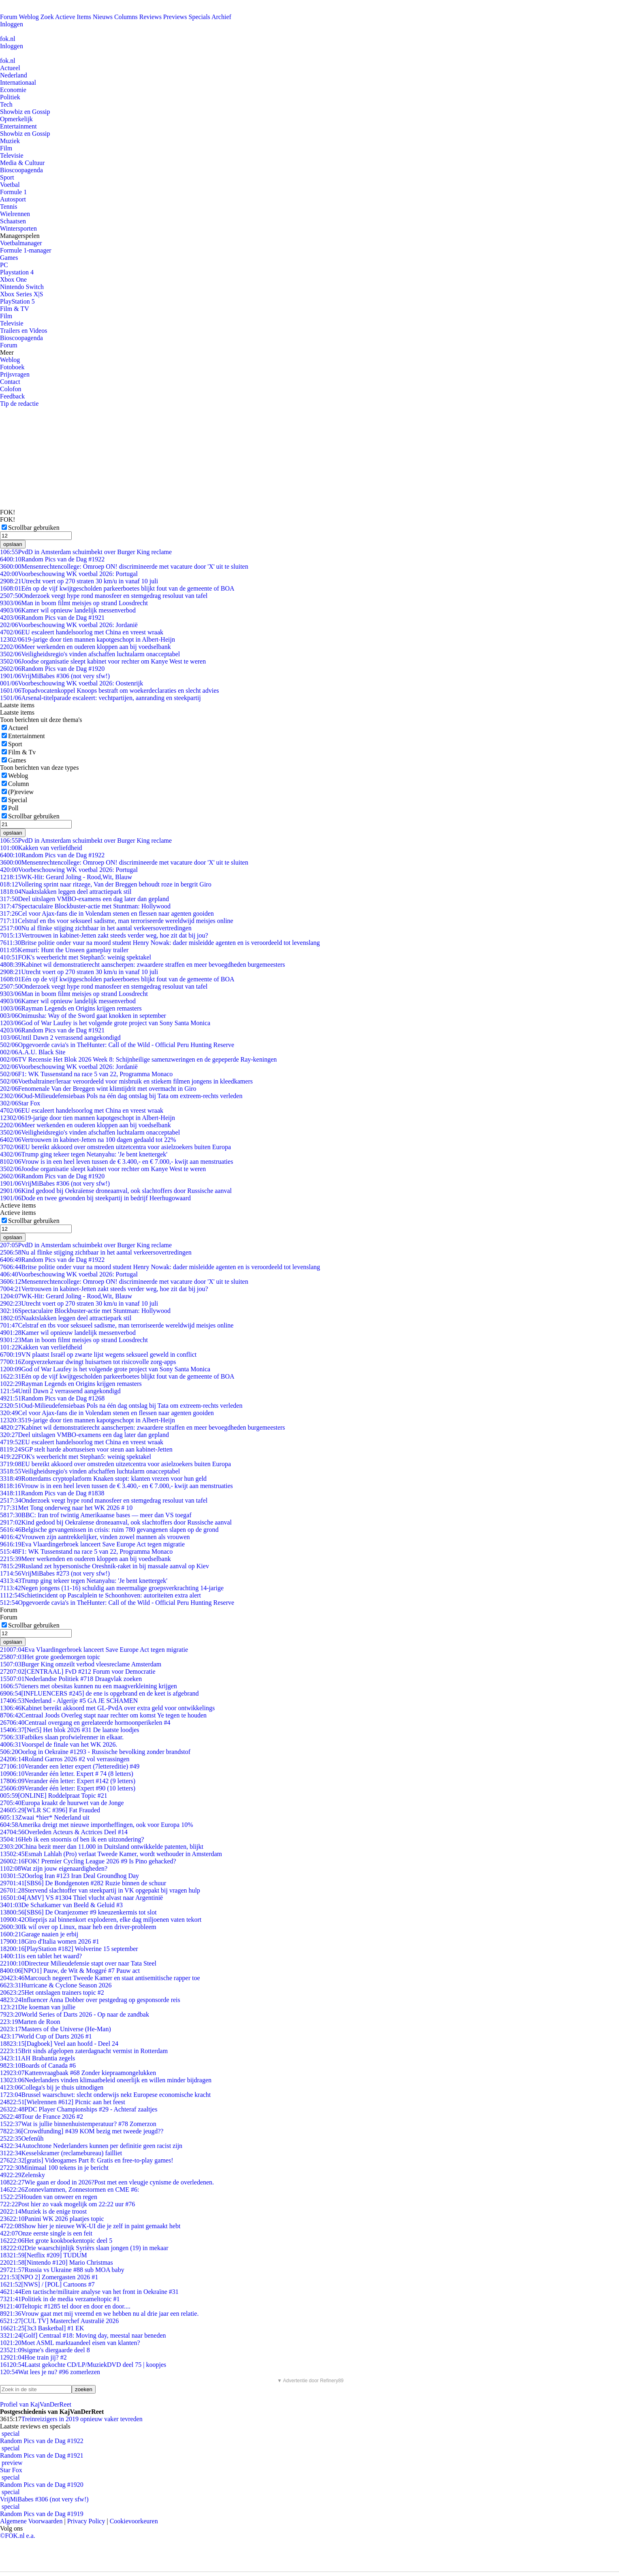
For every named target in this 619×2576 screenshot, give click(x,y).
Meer (7, 352)
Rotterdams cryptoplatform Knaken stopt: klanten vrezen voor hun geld (103, 1478)
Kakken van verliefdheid (41, 847)
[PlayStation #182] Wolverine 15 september (69, 1948)
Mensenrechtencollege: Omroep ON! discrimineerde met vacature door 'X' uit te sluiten (124, 566)
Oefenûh (22, 2138)
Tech (6, 104)
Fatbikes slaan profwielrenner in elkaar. (62, 1737)
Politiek (10, 97)
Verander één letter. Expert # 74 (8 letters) (66, 1773)
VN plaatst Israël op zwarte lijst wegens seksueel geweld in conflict (98, 1354)
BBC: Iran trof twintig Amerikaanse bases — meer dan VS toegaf (96, 1515)
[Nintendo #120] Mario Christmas (56, 2262)
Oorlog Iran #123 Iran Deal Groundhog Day (69, 1875)
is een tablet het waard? (41, 1956)
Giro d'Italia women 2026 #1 (49, 1941)
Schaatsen (13, 221)
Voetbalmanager (21, 243)
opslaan (12, 544)
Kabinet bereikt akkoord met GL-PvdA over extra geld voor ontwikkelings (107, 1707)
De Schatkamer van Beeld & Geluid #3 (61, 1904)
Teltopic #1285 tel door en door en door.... (65, 2306)
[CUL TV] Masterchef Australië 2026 (59, 2320)
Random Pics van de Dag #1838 (52, 1493)
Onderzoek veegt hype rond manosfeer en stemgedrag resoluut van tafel (103, 595)
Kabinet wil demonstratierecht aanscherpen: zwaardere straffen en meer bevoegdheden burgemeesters (142, 964)
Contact (10, 381)
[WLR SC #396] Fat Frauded (50, 1810)
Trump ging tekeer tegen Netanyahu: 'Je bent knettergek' (83, 1154)
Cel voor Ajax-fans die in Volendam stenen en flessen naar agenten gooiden (107, 913)
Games (9, 257)
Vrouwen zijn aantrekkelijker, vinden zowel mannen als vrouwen (95, 1536)
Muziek (10, 140)
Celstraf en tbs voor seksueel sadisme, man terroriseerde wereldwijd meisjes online (116, 920)
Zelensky (22, 2174)
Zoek (47, 16)
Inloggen (11, 24)
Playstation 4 (17, 272)
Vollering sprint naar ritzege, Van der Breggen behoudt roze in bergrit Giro (105, 884)
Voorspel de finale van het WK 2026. (58, 1744)
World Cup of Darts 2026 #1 (46, 2036)
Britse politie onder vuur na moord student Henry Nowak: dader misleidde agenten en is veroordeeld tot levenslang (160, 942)
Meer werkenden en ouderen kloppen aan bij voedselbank (85, 646)
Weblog (28, 16)
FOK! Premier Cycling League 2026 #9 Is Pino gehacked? (88, 1861)
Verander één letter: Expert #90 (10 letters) (67, 1788)
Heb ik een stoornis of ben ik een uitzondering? (72, 1839)
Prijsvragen (15, 374)
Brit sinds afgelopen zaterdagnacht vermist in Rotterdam (84, 2050)
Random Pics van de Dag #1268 (52, 1398)
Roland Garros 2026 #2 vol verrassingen (65, 1759)
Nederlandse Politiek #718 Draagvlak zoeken (71, 1678)
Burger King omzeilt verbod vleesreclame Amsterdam (80, 1664)
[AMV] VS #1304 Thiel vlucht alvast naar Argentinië (81, 1897)
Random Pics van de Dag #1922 (52, 559)
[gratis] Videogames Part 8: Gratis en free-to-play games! (86, 2160)
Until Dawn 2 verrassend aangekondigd (60, 1037)
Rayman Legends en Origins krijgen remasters (71, 1008)
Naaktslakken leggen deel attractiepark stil (65, 891)
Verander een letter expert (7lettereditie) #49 (69, 1766)
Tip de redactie (19, 403)
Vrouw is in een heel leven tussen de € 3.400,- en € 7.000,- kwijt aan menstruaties (116, 1161)
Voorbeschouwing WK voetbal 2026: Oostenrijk (71, 683)
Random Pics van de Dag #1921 (52, 617)
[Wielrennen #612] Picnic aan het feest (62, 2101)
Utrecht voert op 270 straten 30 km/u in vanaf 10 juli (79, 581)
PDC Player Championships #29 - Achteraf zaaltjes (78, 2109)
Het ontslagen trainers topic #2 (52, 1992)
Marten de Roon (30, 2021)
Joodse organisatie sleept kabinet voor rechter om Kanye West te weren (103, 661)
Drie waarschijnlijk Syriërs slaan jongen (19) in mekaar (84, 2247)
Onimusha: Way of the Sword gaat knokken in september (83, 1015)
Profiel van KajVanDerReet (35, 2404)
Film (6, 148)
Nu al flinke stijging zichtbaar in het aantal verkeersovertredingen (96, 928)
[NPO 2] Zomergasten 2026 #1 (49, 2277)
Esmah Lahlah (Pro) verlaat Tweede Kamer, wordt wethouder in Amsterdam (111, 1853)
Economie (13, 89)
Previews (175, 16)
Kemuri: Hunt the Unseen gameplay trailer (64, 949)
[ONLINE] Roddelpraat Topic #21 (53, 1795)
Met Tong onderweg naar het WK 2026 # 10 (66, 1507)
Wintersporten (18, 228)
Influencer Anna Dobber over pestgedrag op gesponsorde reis (90, 1999)
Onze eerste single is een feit (46, 2233)
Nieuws (103, 16)
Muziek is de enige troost (43, 2211)
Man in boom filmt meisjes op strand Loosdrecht (74, 603)
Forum (8, 16)
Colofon (10, 388)
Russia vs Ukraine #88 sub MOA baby (62, 2269)
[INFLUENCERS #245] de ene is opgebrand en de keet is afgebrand (99, 1693)
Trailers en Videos (23, 330)
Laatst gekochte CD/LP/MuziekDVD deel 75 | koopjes (83, 2364)
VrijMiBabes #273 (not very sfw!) (55, 1573)
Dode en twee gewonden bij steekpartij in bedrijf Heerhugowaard (95, 1198)
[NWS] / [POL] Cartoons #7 (47, 2284)
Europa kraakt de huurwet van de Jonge (62, 1802)
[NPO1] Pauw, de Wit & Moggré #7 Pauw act (70, 1970)
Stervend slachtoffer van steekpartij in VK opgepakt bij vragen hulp (100, 1890)
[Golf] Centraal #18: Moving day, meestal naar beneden (83, 2335)
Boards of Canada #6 (38, 2065)
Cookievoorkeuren (134, 2521)
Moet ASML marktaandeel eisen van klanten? (70, 2342)
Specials (199, 16)
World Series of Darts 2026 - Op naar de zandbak (74, 2014)
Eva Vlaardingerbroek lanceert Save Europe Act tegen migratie (92, 1544)
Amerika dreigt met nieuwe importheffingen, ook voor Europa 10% (96, 1824)
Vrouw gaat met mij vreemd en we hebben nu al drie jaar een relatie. (99, 2313)
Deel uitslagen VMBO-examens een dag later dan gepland (84, 898)
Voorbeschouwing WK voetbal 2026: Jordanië (69, 624)
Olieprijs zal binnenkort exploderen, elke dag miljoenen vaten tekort (100, 1919)
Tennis (8, 206)
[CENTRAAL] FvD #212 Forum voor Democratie (78, 1671)
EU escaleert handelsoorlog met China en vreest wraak (81, 632)
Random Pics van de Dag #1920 (52, 668)
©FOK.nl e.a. (17, 2535)
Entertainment (18, 126)
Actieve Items (73, 16)
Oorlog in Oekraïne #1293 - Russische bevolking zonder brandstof (95, 1751)
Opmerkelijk (16, 119)
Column (18, 783)
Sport (7, 177)
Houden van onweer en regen (48, 2196)
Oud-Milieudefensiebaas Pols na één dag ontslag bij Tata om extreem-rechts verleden (121, 1095)
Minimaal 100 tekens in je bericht (54, 2167)
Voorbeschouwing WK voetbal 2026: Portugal (69, 573)
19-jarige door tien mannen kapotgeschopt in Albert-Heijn (87, 639)
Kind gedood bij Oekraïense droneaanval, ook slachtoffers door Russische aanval (116, 1190)
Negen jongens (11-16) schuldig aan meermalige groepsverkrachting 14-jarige (112, 1588)
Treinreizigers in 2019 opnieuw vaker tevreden (81, 2418)
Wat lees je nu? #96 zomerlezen (50, 2371)
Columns (126, 16)
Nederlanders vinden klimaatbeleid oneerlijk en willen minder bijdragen (105, 2080)
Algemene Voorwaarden (31, 2521)
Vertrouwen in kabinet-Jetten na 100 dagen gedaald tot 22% (88, 1139)
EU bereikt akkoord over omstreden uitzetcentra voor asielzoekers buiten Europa (115, 1146)
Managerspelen (20, 235)
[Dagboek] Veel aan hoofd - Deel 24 (59, 2043)
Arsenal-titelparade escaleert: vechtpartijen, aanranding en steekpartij (100, 697)
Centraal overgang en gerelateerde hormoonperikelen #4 (85, 1722)
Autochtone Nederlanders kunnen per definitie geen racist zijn (91, 2145)
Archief (221, 16)
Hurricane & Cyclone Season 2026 (56, 1985)
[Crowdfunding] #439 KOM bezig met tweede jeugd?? (81, 2131)
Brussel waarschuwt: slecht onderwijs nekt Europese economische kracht (105, 2094)
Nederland (13, 75)
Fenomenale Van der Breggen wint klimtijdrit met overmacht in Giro (98, 1088)
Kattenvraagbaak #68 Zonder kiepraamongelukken (78, 2072)
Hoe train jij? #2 (33, 2357)
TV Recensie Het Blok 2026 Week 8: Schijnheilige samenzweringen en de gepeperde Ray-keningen (138, 1059)
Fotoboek (12, 367)
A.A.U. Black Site (32, 1052)
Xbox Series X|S (21, 294)
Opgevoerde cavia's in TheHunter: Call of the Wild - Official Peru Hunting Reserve (117, 1044)
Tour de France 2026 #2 (41, 2116)
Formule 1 (13, 191)
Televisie (11, 155)
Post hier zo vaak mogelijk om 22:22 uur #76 (67, 2204)
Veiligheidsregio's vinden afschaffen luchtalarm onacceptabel (90, 654)
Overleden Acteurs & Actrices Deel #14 (64, 1832)
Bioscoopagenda (21, 170)
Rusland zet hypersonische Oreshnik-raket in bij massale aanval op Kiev (104, 1566)
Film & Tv (22, 752)
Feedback (12, 396)
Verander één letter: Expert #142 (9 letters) (67, 1780)
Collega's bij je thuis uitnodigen (51, 2087)
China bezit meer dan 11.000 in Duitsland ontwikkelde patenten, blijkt (101, 1846)
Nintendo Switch (22, 286)
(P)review (21, 791)
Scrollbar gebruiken (34, 527)
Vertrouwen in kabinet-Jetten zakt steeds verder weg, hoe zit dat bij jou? (104, 935)
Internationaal (18, 82)
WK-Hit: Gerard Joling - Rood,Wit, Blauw (66, 877)
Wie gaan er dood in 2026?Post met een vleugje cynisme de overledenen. (107, 2182)
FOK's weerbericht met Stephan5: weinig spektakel (75, 957)
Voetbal (10, 184)
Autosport (13, 199)
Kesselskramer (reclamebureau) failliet (61, 2153)
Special (17, 800)
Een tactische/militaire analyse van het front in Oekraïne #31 (89, 2291)
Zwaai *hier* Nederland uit (45, 1817)
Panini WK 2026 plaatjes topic (52, 2218)
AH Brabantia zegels (37, 2058)
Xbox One (13, 279)
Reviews (150, 16)
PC (4, 264)
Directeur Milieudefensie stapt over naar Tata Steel (78, 1963)
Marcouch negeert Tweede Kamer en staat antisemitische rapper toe (100, 1977)
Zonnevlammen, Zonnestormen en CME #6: (69, 2189)
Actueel (10, 67)
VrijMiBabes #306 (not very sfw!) (55, 675)
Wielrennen (15, 213)
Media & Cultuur (22, 162)
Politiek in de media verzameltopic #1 (60, 2298)
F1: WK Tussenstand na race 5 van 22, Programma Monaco (86, 1074)
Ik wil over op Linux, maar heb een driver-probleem (78, 1926)
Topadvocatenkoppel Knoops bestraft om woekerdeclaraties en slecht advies (109, 690)
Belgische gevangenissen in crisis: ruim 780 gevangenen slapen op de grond (109, 1529)
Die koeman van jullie (37, 2007)
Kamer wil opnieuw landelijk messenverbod (68, 610)
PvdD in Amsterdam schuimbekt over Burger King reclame (86, 551)
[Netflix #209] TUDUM (43, 2255)
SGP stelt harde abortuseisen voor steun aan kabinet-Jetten (86, 1449)
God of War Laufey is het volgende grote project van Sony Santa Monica (105, 1022)
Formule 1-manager (25, 250)
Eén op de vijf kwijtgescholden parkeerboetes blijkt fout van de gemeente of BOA (117, 588)
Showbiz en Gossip (25, 111)
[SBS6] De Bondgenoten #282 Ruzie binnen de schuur (83, 1883)
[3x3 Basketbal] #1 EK (42, 2328)
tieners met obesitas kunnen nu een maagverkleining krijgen (88, 1686)
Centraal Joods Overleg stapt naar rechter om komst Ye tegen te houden (103, 1715)
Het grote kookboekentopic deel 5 (56, 2240)
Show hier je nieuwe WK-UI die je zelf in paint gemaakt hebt (90, 2226)
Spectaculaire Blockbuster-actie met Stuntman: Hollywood (85, 906)
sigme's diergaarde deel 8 (45, 2350)
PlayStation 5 (17, 301)
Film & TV (14, 308)
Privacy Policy (86, 2521)
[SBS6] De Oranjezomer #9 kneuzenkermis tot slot (78, 1912)
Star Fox (20, 1103)
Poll (13, 808)
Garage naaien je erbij (39, 1934)
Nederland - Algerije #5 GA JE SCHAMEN (69, 1700)
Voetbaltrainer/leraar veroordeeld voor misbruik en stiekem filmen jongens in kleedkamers (126, 1081)
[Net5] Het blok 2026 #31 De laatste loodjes (69, 1729)
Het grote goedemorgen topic (50, 1656)
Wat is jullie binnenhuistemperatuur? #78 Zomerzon (78, 2123)
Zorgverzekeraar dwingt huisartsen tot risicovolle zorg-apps (88, 1361)
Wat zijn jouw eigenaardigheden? (53, 1868)
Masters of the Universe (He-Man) (55, 2029)
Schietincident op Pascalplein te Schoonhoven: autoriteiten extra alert (100, 1595)
